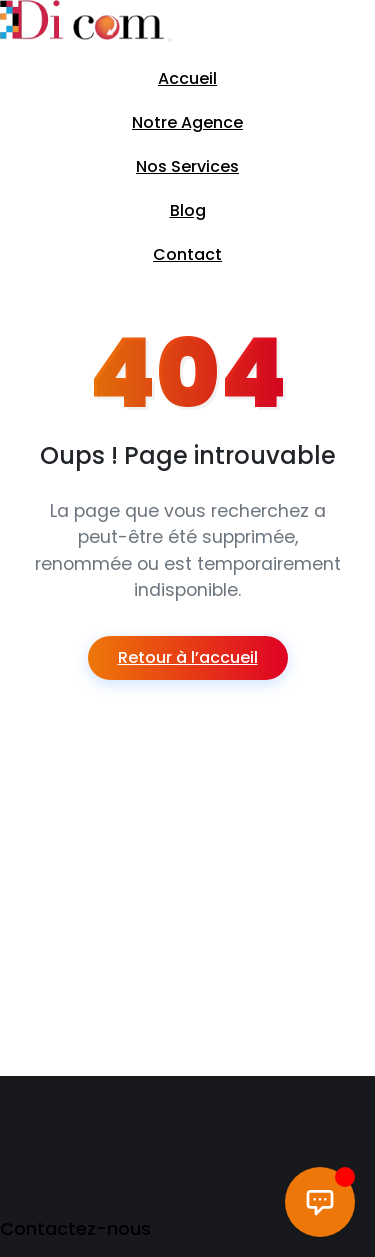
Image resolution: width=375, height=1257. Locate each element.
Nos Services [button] (187, 166)
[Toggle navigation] (170, 40)
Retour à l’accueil (188, 657)
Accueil (187, 78)
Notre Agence (187, 122)
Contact (187, 254)
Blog (188, 210)
